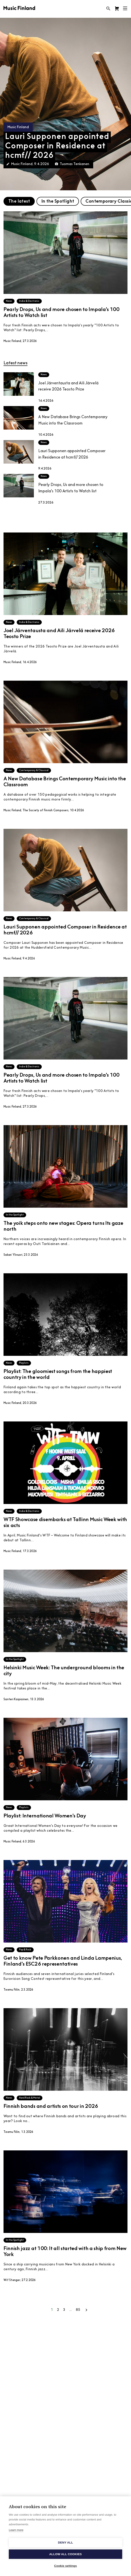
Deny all (65, 2542)
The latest (19, 201)
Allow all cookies (65, 2554)
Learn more (16, 2530)
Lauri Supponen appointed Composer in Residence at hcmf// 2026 (57, 146)
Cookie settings (65, 2565)
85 (78, 2310)
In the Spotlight (57, 201)
